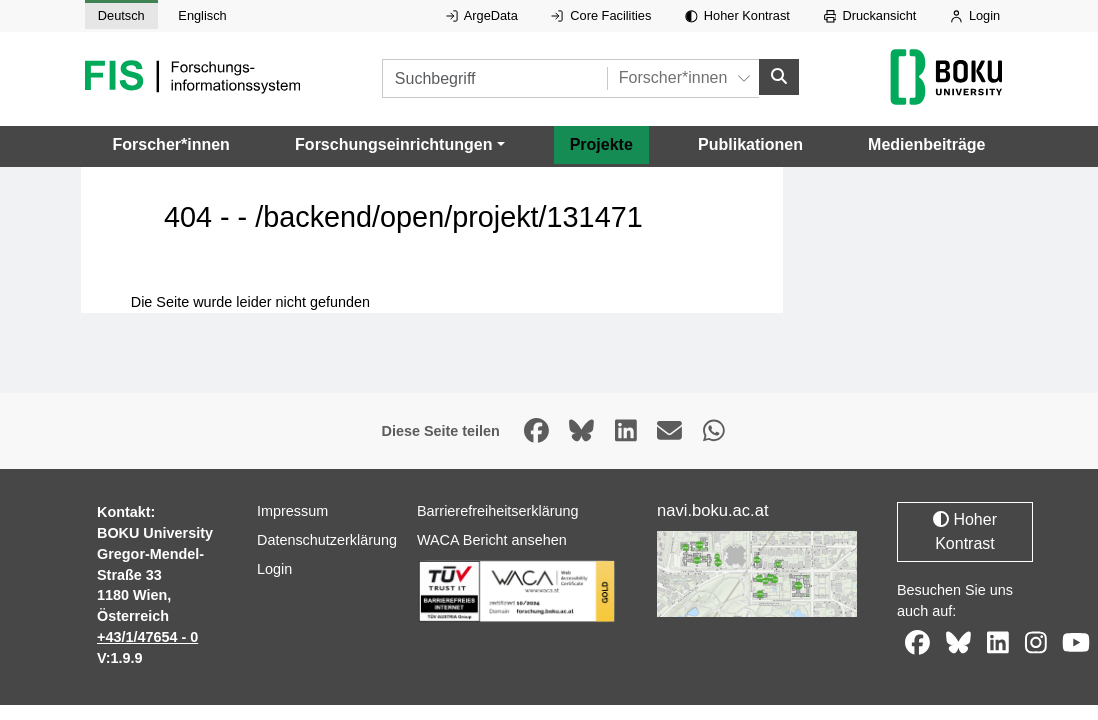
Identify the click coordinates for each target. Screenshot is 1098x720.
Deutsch (121, 15)
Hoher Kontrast (737, 15)
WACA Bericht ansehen (492, 540)
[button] (399, 144)
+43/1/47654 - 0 (147, 637)
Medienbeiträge (926, 143)
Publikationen (750, 143)
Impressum (292, 511)
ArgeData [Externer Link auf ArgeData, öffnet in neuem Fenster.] (482, 15)
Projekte (601, 143)
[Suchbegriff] (494, 78)
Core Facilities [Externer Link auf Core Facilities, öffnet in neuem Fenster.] (601, 15)
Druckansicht (870, 15)
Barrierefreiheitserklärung (498, 511)
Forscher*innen (171, 143)
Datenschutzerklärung (327, 540)
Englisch (202, 15)
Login (975, 15)
